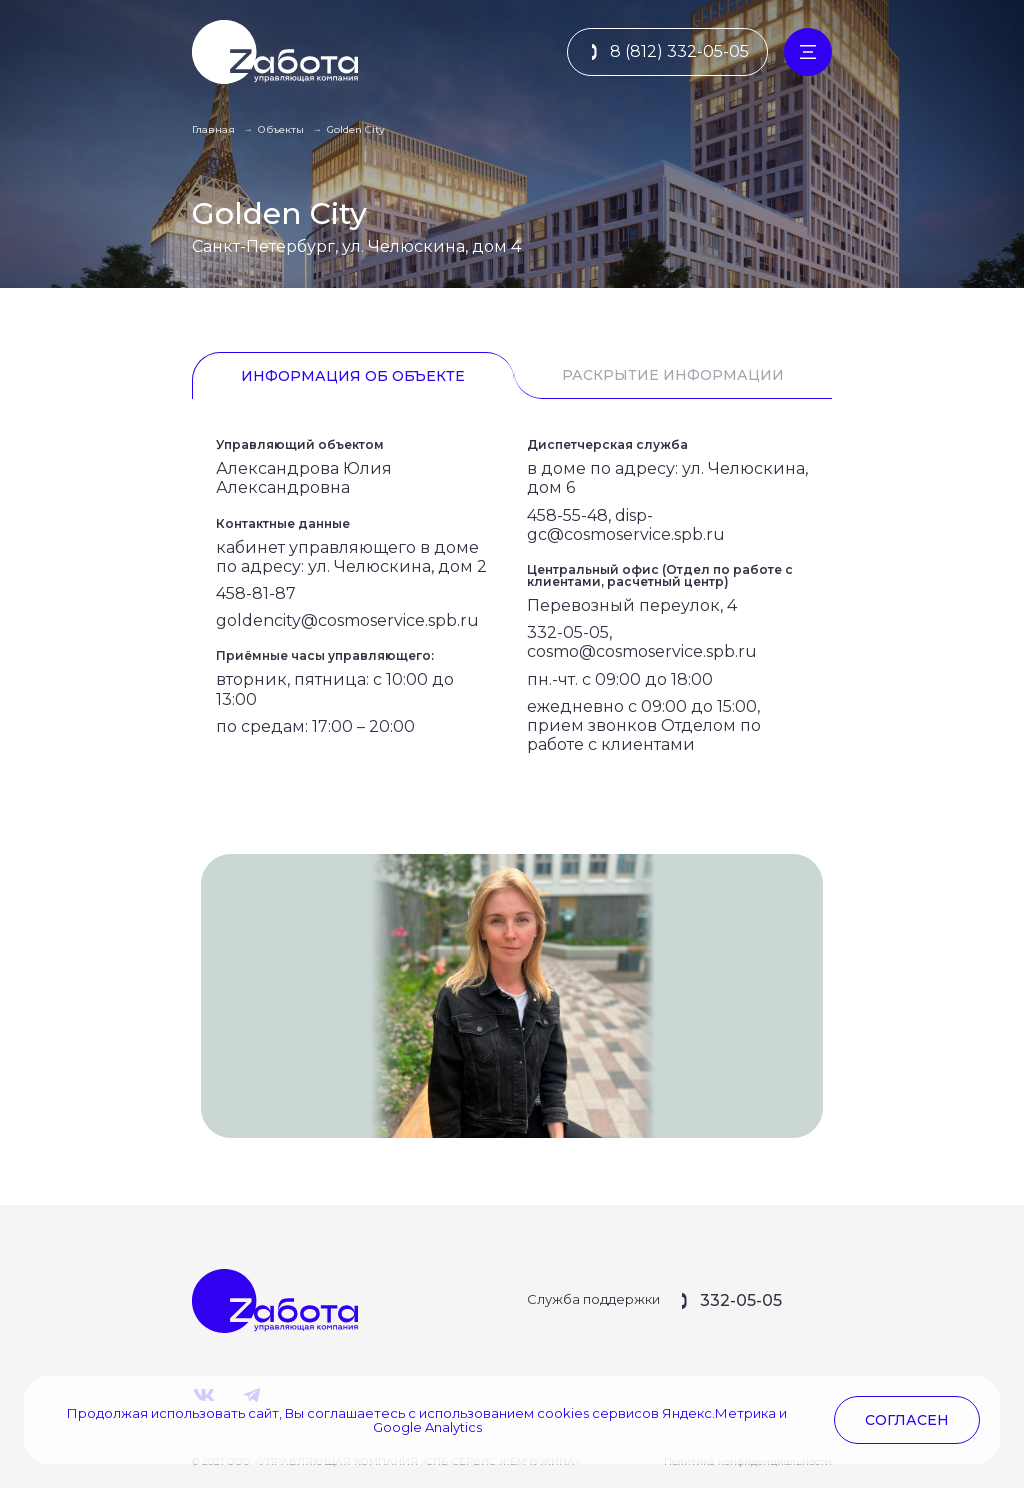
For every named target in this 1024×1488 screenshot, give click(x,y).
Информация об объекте (353, 376)
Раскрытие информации (673, 375)
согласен (907, 1420)
